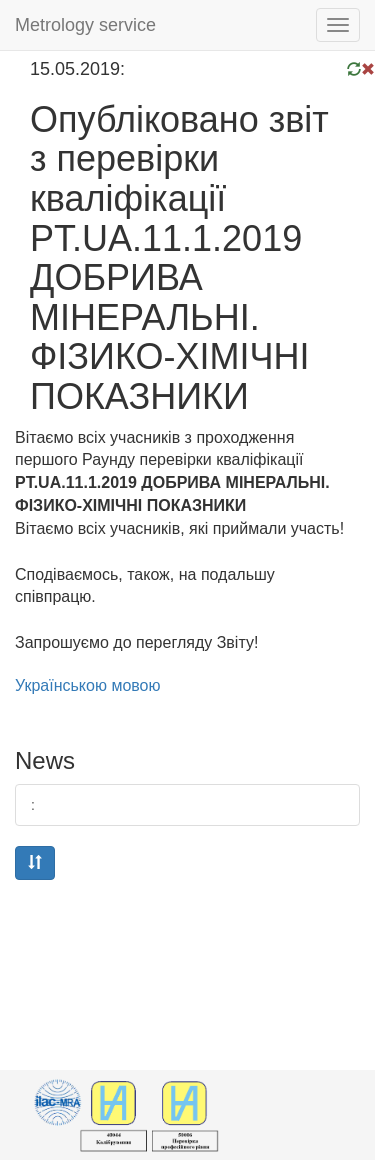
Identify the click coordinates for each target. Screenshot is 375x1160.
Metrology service (85, 25)
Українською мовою (88, 685)
